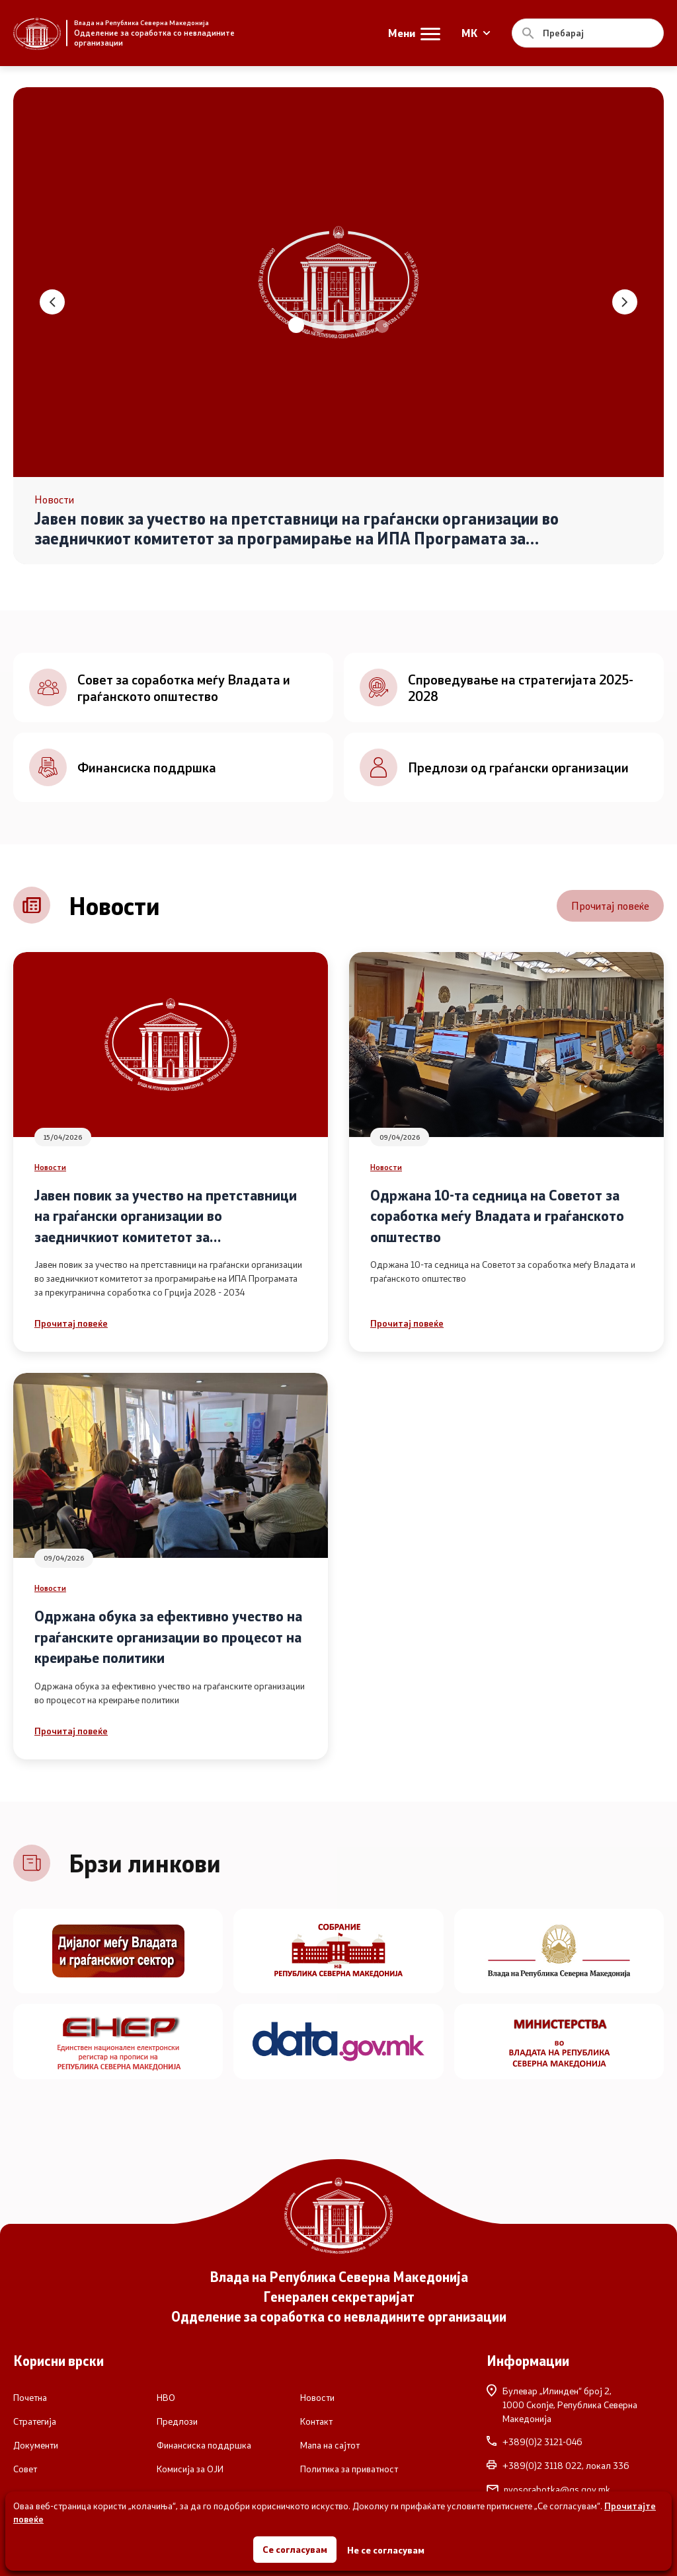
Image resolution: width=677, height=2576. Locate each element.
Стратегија (34, 2421)
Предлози (177, 2421)
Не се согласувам (385, 2550)
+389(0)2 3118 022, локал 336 (558, 2466)
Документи (35, 2445)
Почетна (30, 2398)
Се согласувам (294, 2549)
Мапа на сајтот (330, 2445)
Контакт (316, 2421)
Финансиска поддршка (204, 2445)
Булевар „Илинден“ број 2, (575, 2404)
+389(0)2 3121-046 (534, 2442)
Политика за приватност (349, 2469)
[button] (296, 325)
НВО (166, 2398)
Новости (50, 1166)
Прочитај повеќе (610, 905)
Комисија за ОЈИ (190, 2469)
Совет (25, 2469)
